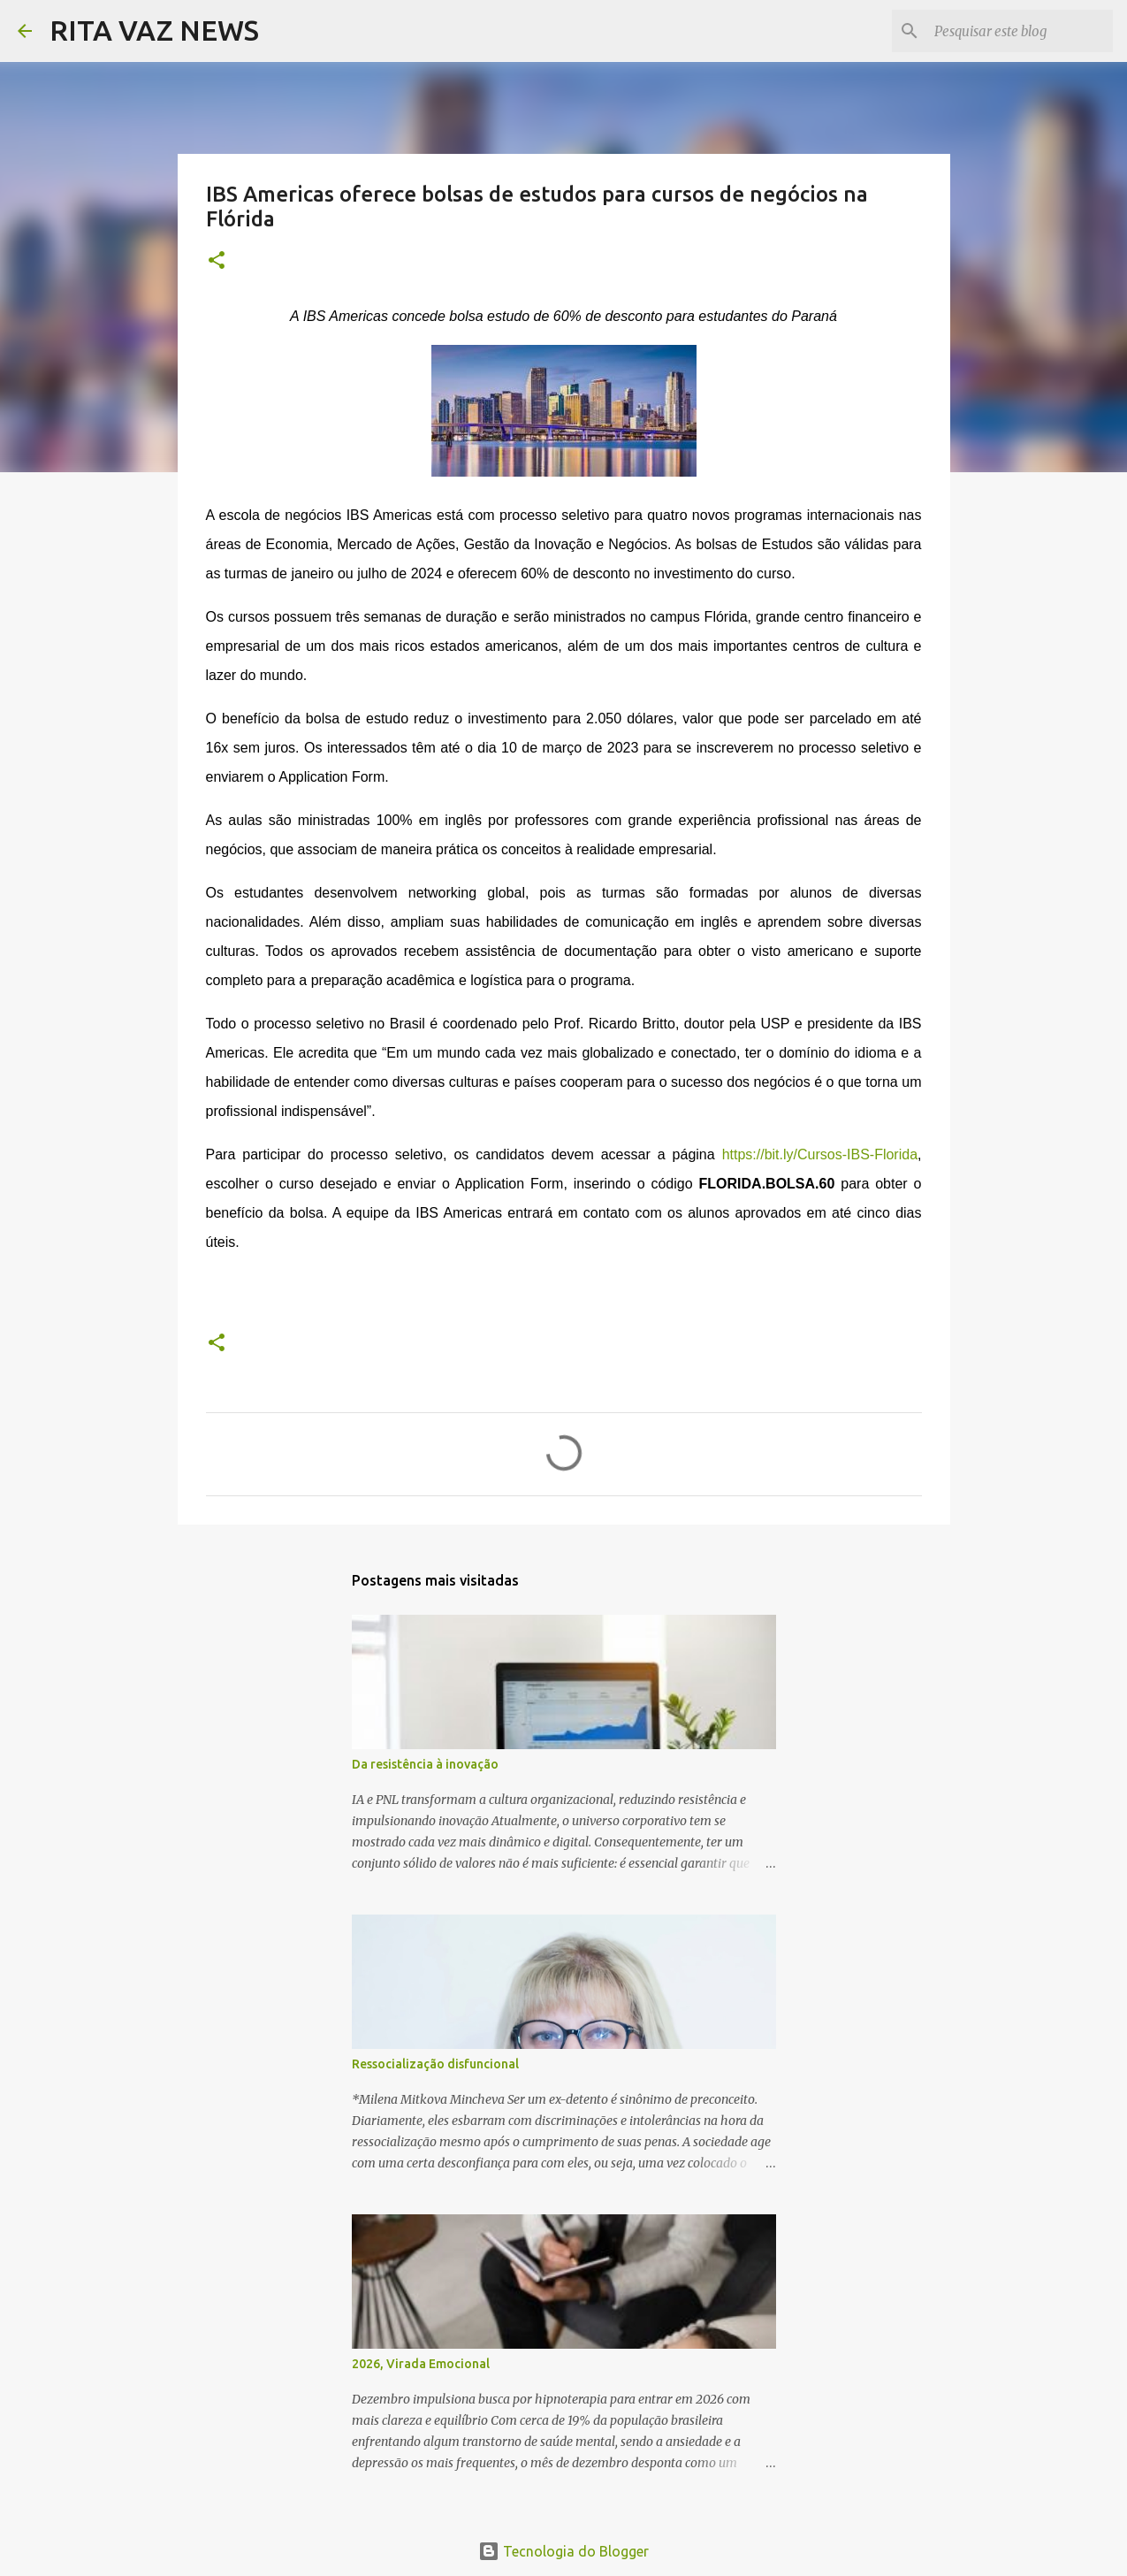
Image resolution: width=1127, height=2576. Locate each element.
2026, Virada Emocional (421, 2364)
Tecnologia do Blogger (563, 2551)
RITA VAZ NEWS (154, 30)
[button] (216, 261)
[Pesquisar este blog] (1020, 31)
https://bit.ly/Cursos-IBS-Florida (820, 1154)
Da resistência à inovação (425, 1764)
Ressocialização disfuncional (435, 2064)
